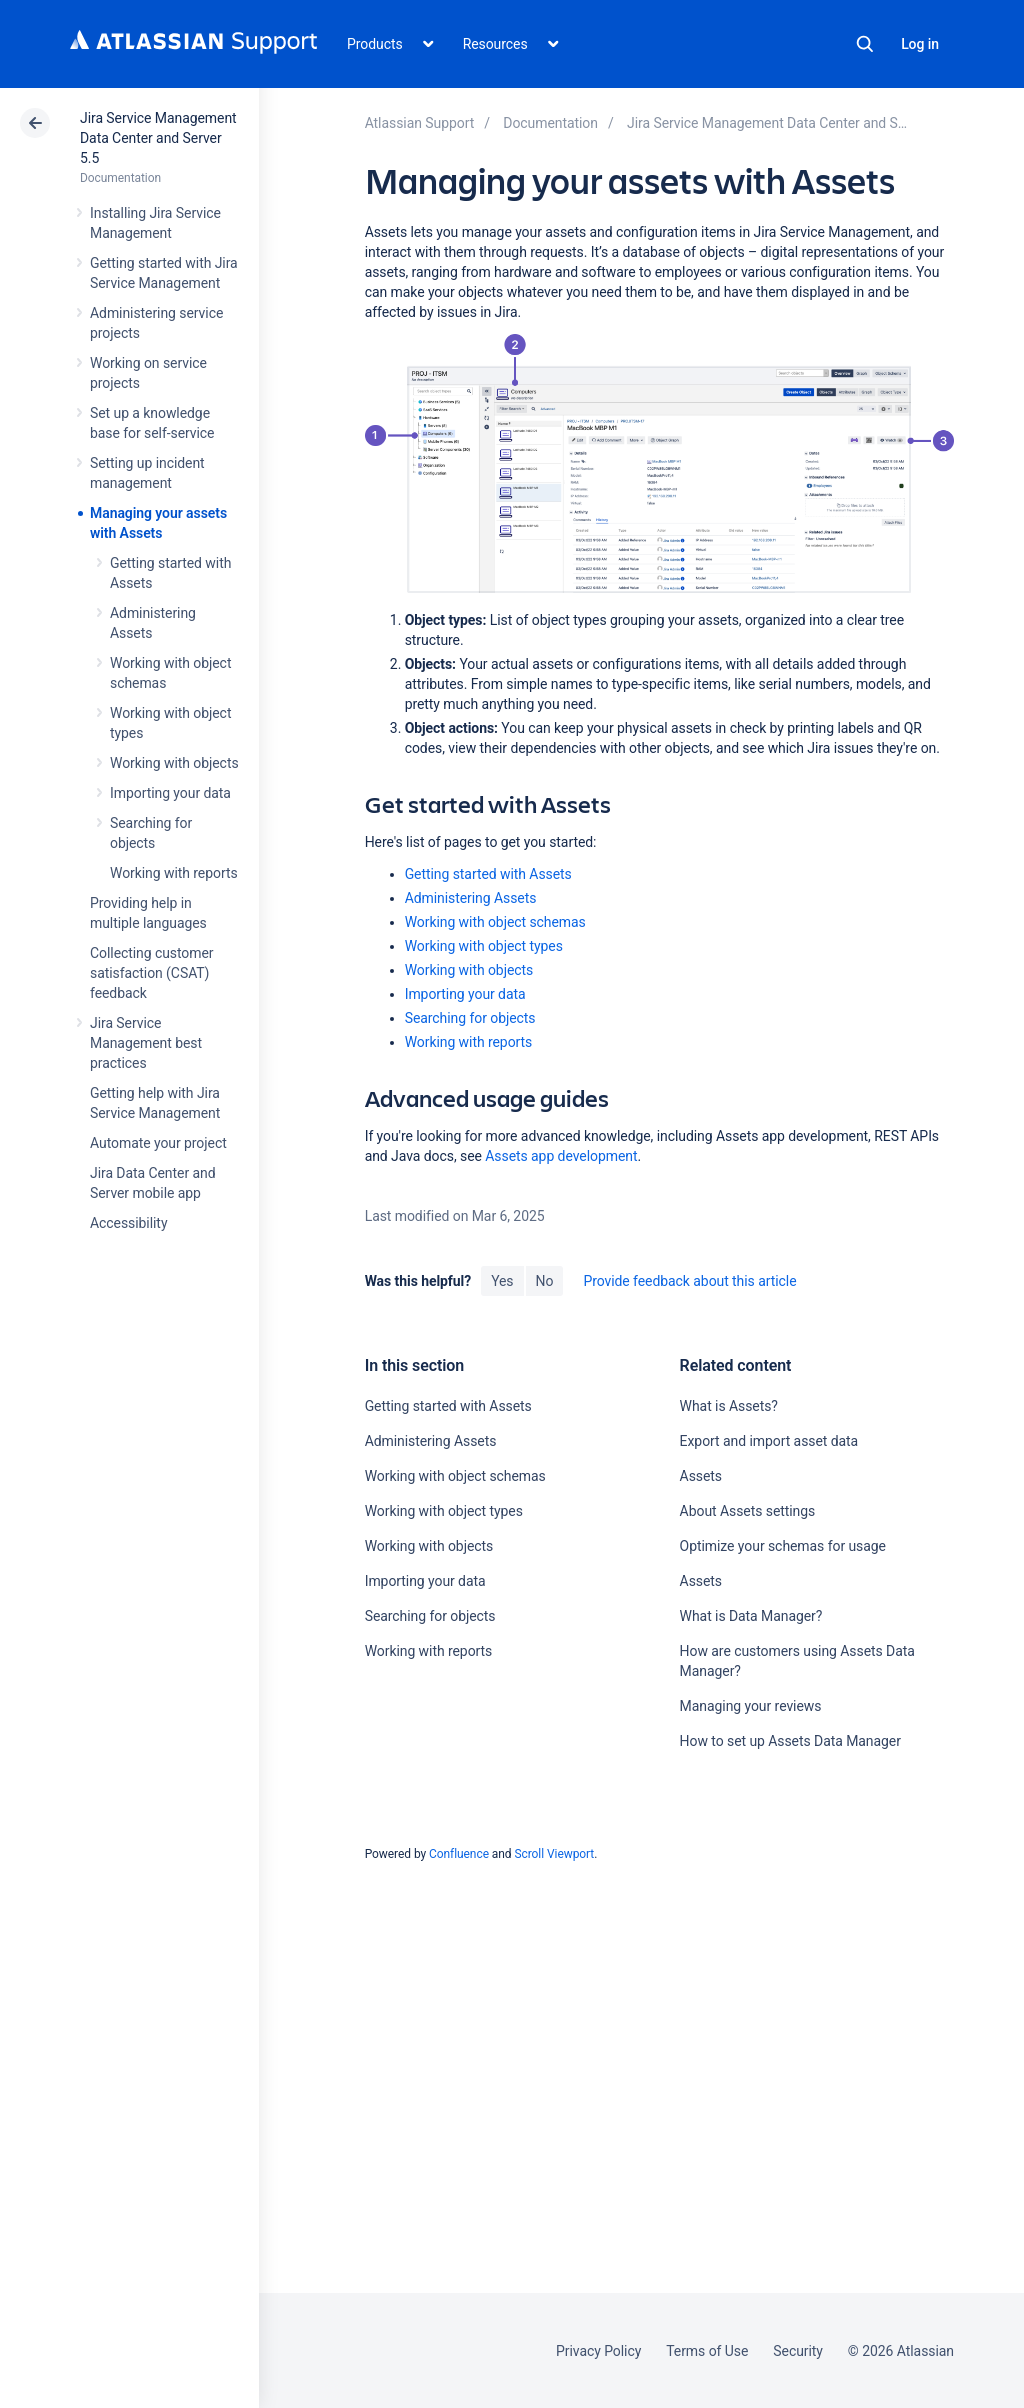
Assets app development (561, 1156)
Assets (701, 1476)
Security (798, 2351)
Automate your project (158, 1143)
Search (865, 44)
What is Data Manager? (751, 1616)
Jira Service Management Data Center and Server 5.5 (158, 138)
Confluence (459, 1854)
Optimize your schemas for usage (783, 1546)
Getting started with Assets (488, 874)
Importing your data (170, 793)
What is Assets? (729, 1406)
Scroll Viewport (554, 1854)
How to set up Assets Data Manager (790, 1741)
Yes (502, 1281)
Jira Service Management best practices (146, 1043)
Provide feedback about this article (689, 1281)
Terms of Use (707, 2351)
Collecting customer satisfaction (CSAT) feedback (152, 973)
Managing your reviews (751, 1706)
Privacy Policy (598, 2351)
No (545, 1281)
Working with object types (484, 946)
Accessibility (128, 1223)
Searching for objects (470, 1018)
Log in (920, 44)
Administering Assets (471, 898)
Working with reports (174, 873)
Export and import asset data (769, 1441)
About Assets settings (748, 1511)
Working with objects (174, 763)
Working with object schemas (495, 922)
